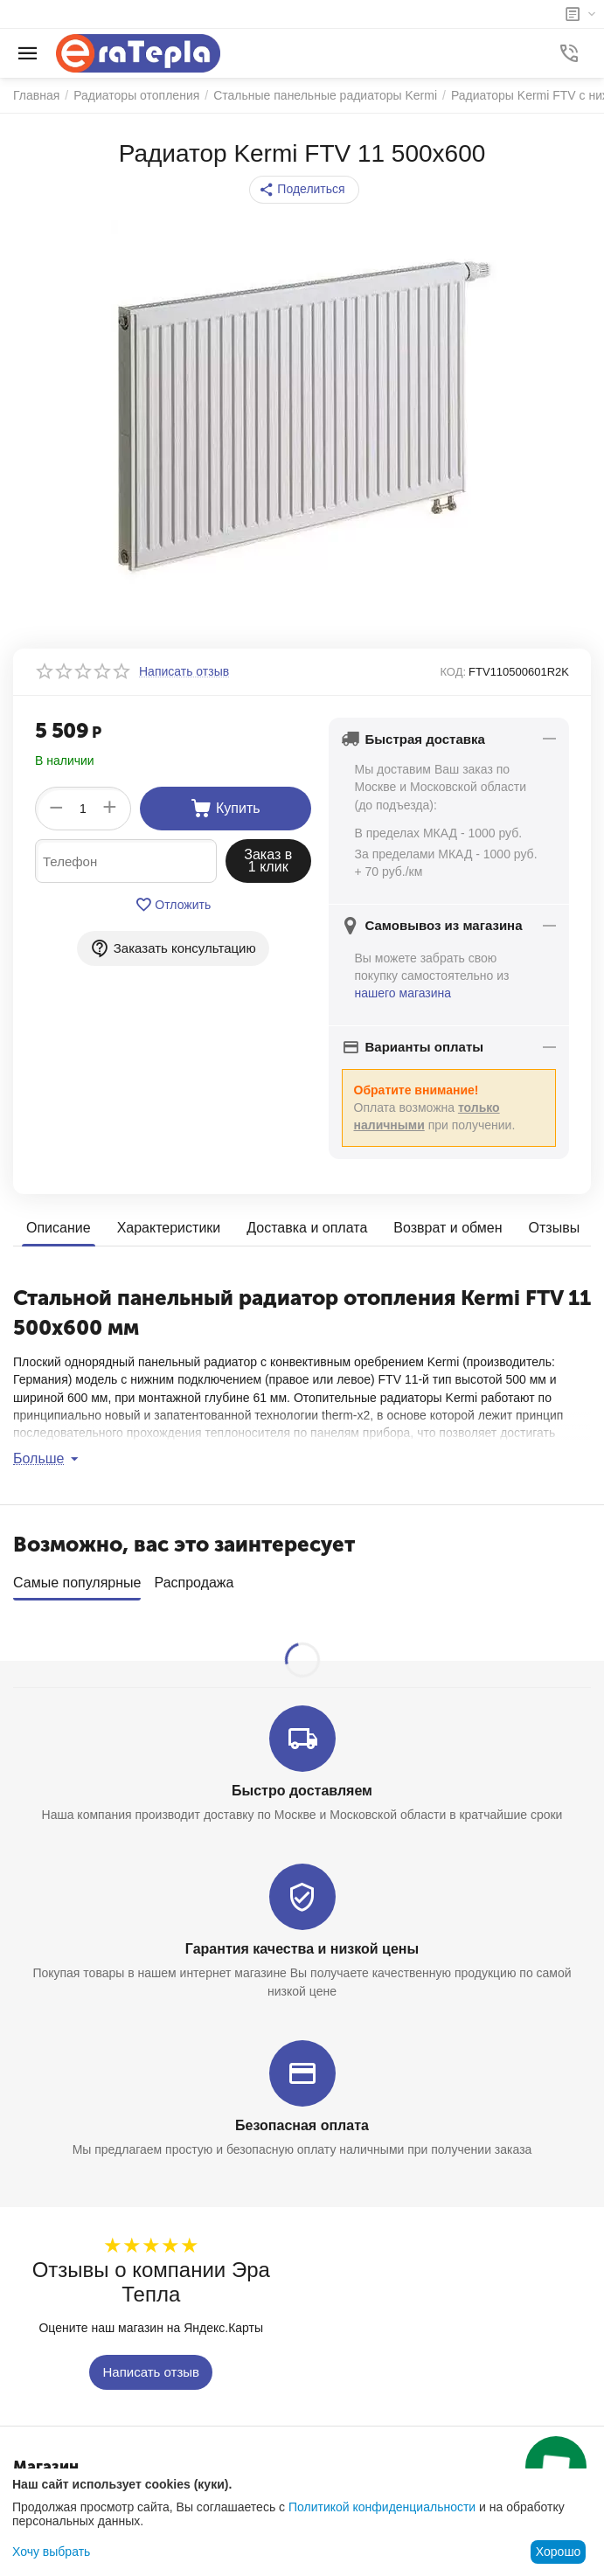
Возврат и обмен (447, 1227)
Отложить (173, 904)
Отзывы (554, 1227)
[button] (304, 190)
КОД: (453, 671)
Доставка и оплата (306, 1227)
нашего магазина (403, 993)
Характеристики (169, 1227)
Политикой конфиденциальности (382, 2507)
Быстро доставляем (302, 1784)
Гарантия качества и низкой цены (302, 1942)
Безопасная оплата (302, 2119)
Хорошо (558, 2552)
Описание (58, 1227)
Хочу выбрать (51, 2552)
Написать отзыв (150, 2366)
